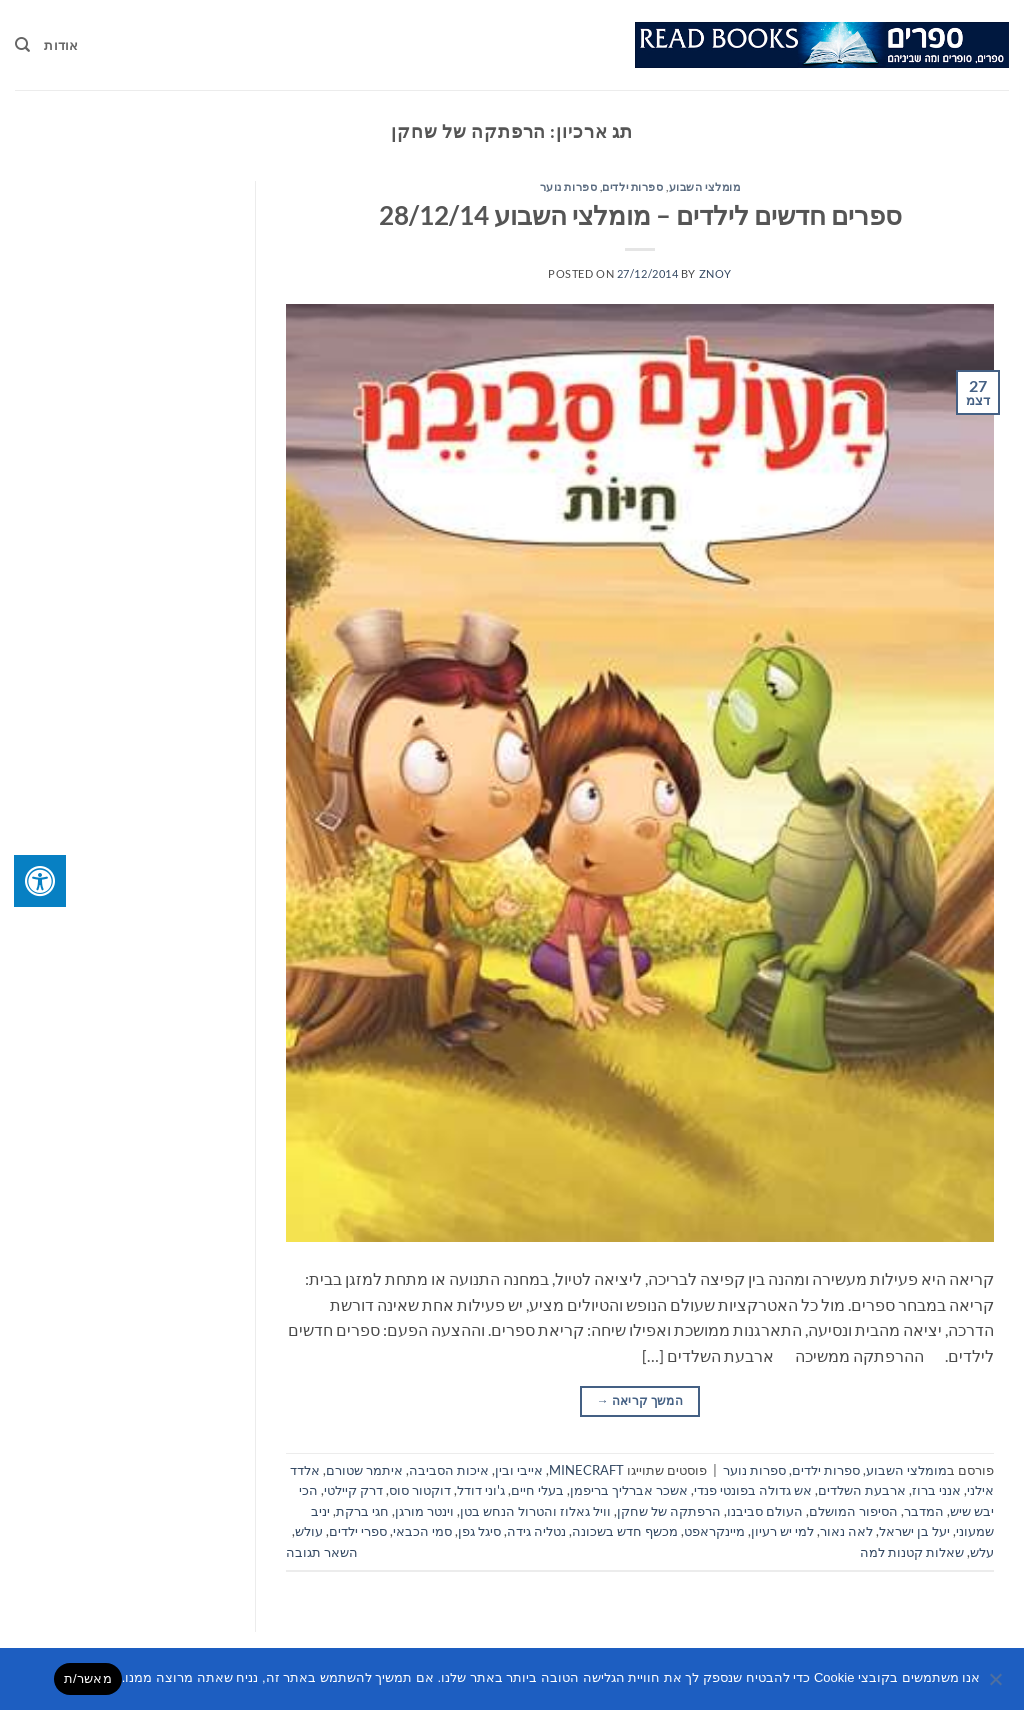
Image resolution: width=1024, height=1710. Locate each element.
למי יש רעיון (782, 1531)
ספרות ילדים (632, 186)
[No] (997, 1685)
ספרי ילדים (358, 1531)
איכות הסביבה (449, 1470)
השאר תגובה (322, 1552)
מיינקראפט (714, 1531)
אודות (61, 45)
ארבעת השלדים (862, 1490)
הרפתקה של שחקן (669, 1511)
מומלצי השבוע (705, 186)
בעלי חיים (537, 1490)
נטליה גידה (536, 1531)
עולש (309, 1531)
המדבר (924, 1511)
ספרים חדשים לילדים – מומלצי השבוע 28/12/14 (640, 215)
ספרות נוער (569, 186)
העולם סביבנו (765, 1511)
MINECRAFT (586, 1470)
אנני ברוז (936, 1490)
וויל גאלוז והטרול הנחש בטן (535, 1511)
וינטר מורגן (424, 1511)
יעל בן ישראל (914, 1531)
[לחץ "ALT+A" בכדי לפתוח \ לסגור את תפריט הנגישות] (40, 881)
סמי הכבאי (422, 1531)
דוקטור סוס (420, 1490)
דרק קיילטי (353, 1490)
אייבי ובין (519, 1470)
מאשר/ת (88, 1678)
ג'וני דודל (481, 1490)
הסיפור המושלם (853, 1511)
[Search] (22, 45)
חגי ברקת (362, 1511)
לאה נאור (846, 1531)
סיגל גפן (479, 1531)
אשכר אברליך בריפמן (629, 1490)
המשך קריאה (640, 1400)
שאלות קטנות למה (912, 1552)
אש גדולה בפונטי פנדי (753, 1490)
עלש (982, 1552)
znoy (715, 273)
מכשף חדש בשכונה (625, 1531)
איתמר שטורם (364, 1470)
